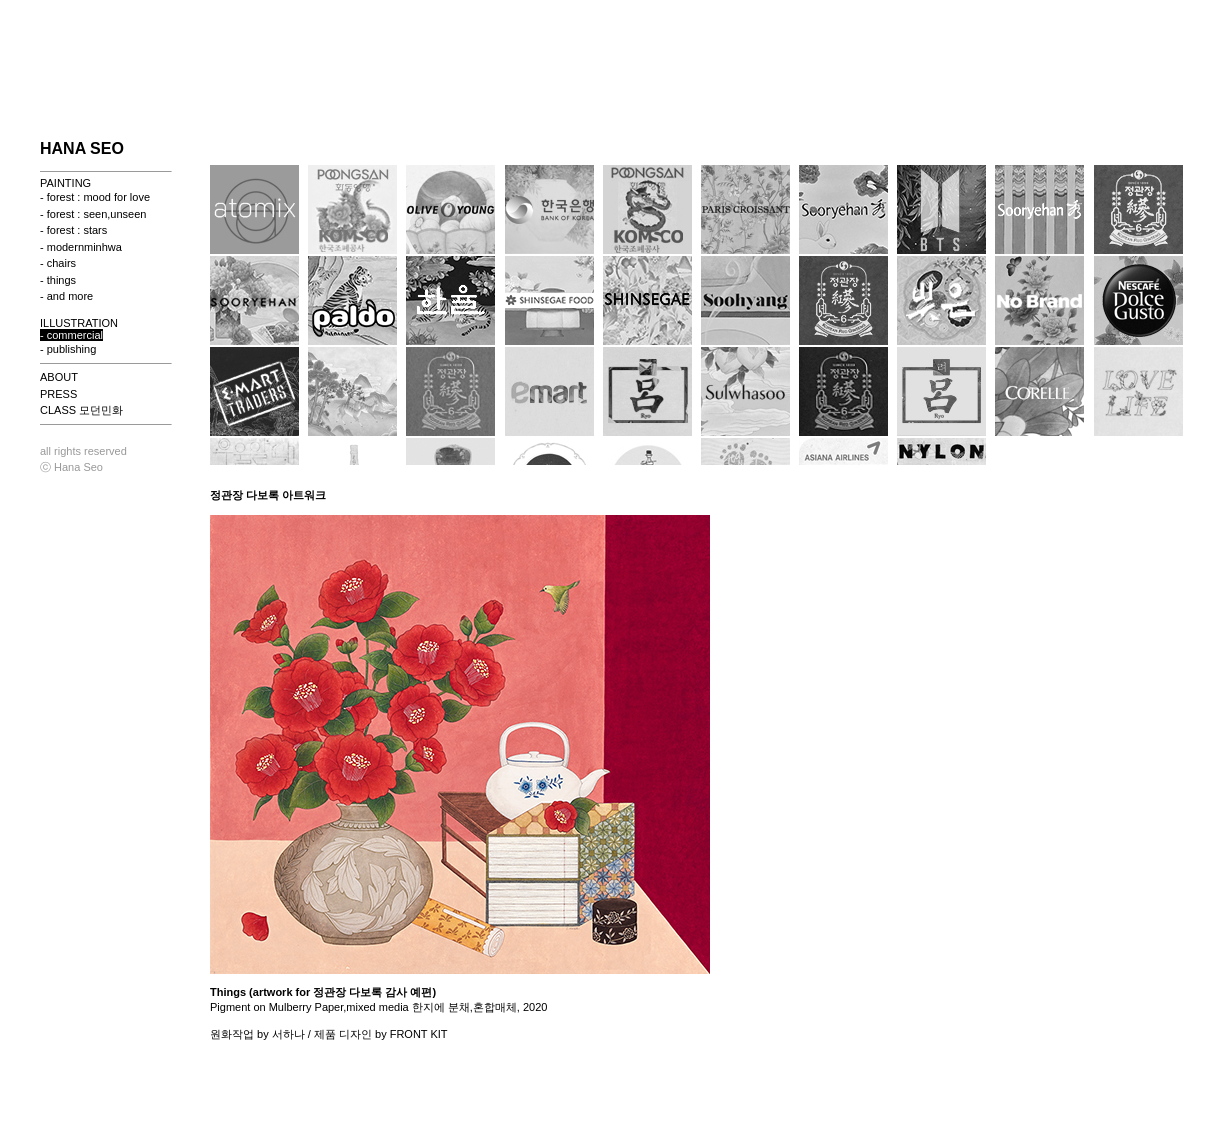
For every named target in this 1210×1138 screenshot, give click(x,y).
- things (58, 280)
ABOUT (59, 377)
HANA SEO (82, 148)
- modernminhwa (81, 247)
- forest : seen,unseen (93, 214)
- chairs (58, 263)
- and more (66, 296)
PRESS (58, 394)
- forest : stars (73, 230)
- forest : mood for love (95, 197)
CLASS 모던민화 (81, 410)
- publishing (68, 349)
